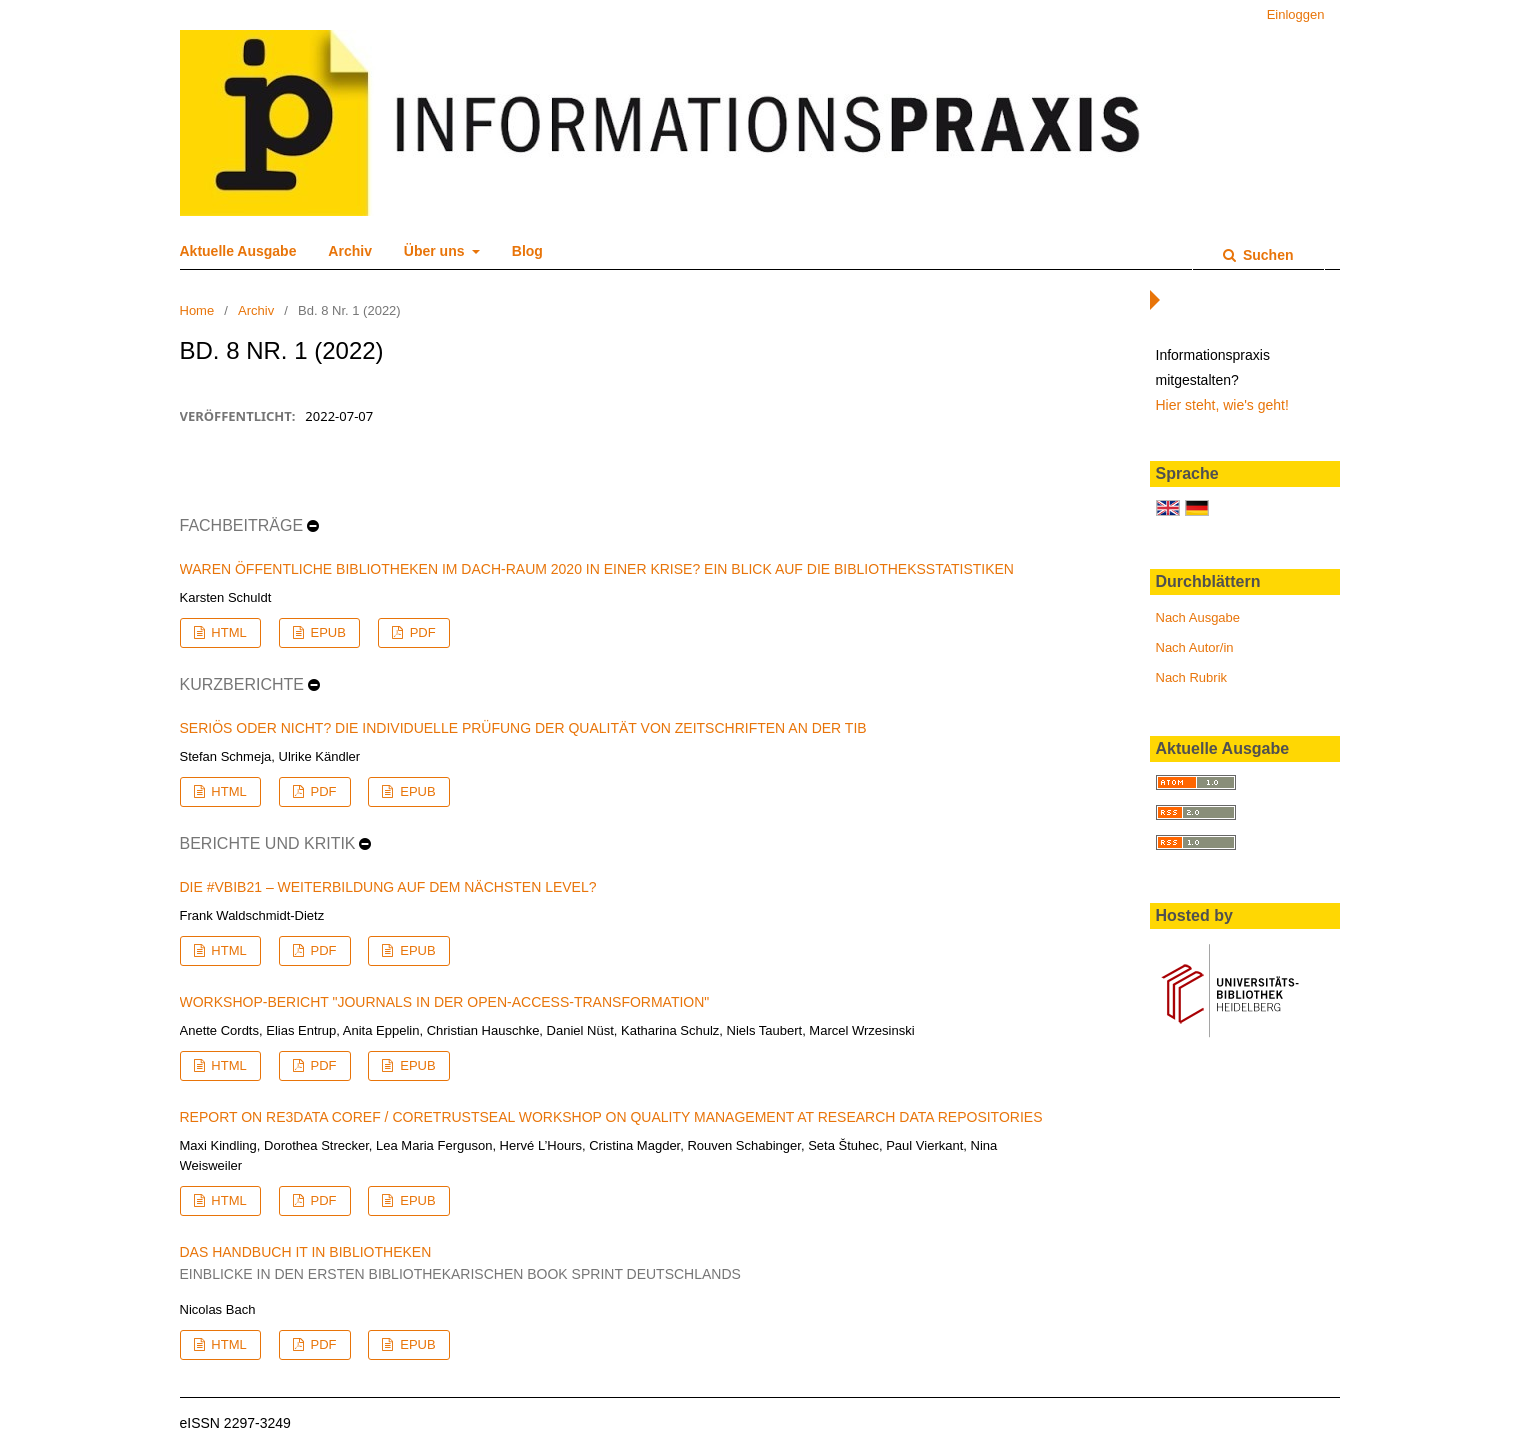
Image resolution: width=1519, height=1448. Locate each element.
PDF (421, 632)
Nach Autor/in (1195, 647)
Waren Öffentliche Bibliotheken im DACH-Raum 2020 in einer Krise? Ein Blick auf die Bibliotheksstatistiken (597, 569)
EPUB (326, 632)
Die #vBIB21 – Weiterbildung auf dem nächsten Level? (388, 887)
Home (197, 310)
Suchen (1266, 255)
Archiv (350, 251)
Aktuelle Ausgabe (238, 251)
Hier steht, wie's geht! (1222, 405)
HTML (227, 632)
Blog (527, 251)
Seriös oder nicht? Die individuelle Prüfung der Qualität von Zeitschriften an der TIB (523, 728)
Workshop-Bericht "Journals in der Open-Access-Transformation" (445, 1002)
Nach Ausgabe (1198, 617)
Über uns (436, 251)
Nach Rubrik (1192, 677)
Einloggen (1296, 14)
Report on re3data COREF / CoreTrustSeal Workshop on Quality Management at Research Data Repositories (611, 1117)
